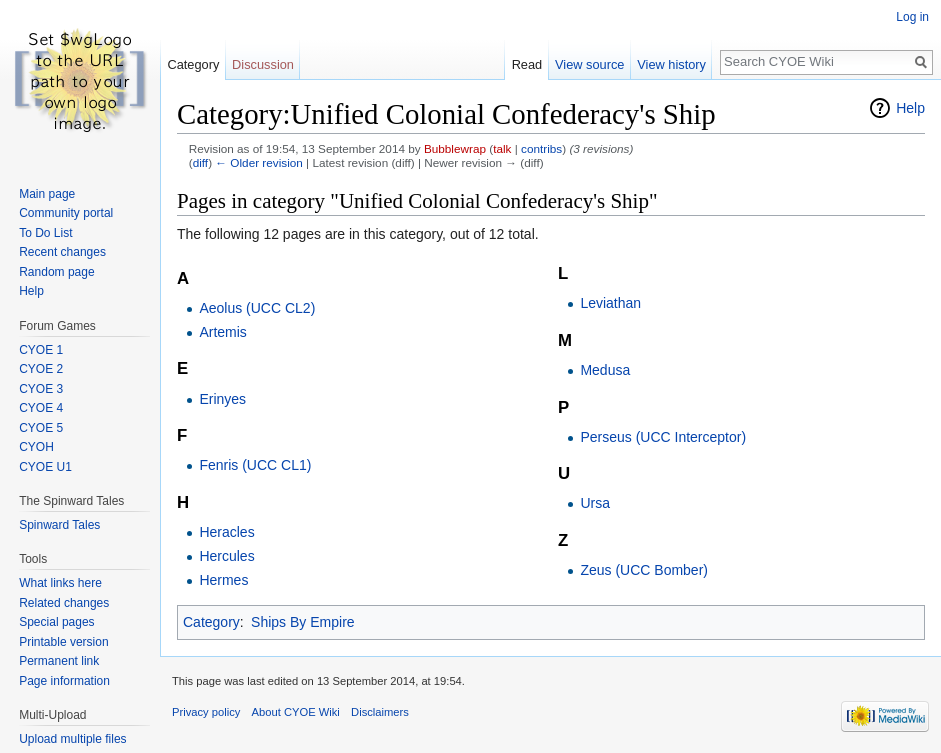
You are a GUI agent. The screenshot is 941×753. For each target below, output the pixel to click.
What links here (60, 583)
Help (910, 108)
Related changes (64, 603)
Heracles (226, 532)
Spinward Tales (59, 525)
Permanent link (59, 661)
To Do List (45, 233)
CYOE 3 (41, 389)
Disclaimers (380, 712)
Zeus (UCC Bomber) (644, 570)
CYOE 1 (41, 350)
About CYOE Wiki (296, 712)
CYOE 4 (41, 408)
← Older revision (259, 162)
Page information (64, 681)
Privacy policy (206, 712)
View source (589, 64)
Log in (912, 17)
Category (211, 622)
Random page (56, 272)
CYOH (36, 447)
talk (502, 148)
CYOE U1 (45, 467)
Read (527, 64)
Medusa (605, 370)
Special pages (56, 622)
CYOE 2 (41, 369)
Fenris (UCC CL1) (255, 465)
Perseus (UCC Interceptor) (663, 437)
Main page (47, 194)
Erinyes (222, 399)
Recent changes (62, 252)
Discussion (263, 64)
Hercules (226, 556)
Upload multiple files (72, 739)
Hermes (223, 580)
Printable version (63, 642)
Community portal (66, 213)
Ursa (595, 503)
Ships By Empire (302, 622)
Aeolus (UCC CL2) (257, 308)
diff (200, 162)
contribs (541, 148)
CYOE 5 (41, 428)
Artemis (222, 332)
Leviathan (610, 303)
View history (671, 64)
